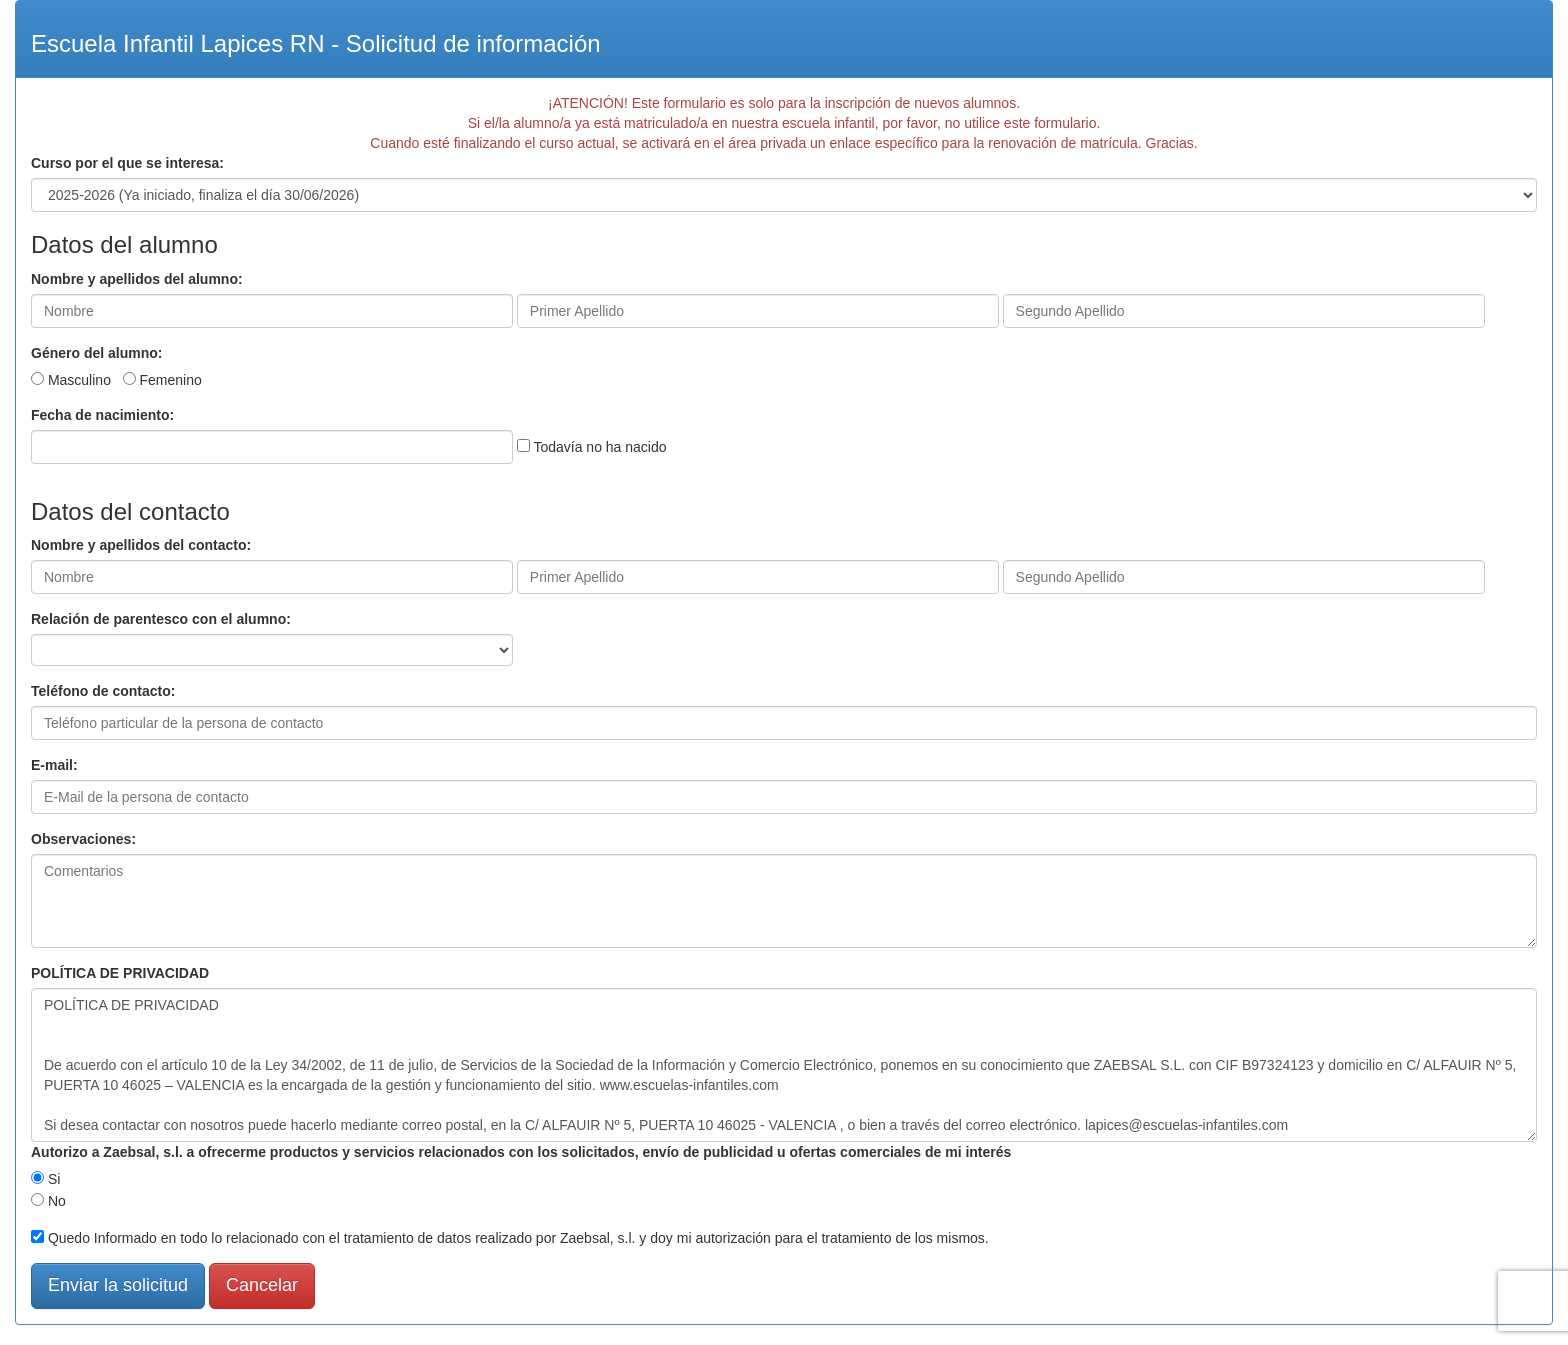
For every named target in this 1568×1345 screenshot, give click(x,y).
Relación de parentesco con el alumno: (161, 619)
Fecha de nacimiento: (102, 415)
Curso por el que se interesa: (127, 163)
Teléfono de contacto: (103, 691)
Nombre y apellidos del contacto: (141, 545)
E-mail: (54, 765)
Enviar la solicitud (118, 1285)
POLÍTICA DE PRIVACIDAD (120, 973)
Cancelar (262, 1285)
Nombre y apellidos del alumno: (137, 279)
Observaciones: (83, 839)
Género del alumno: (96, 353)
